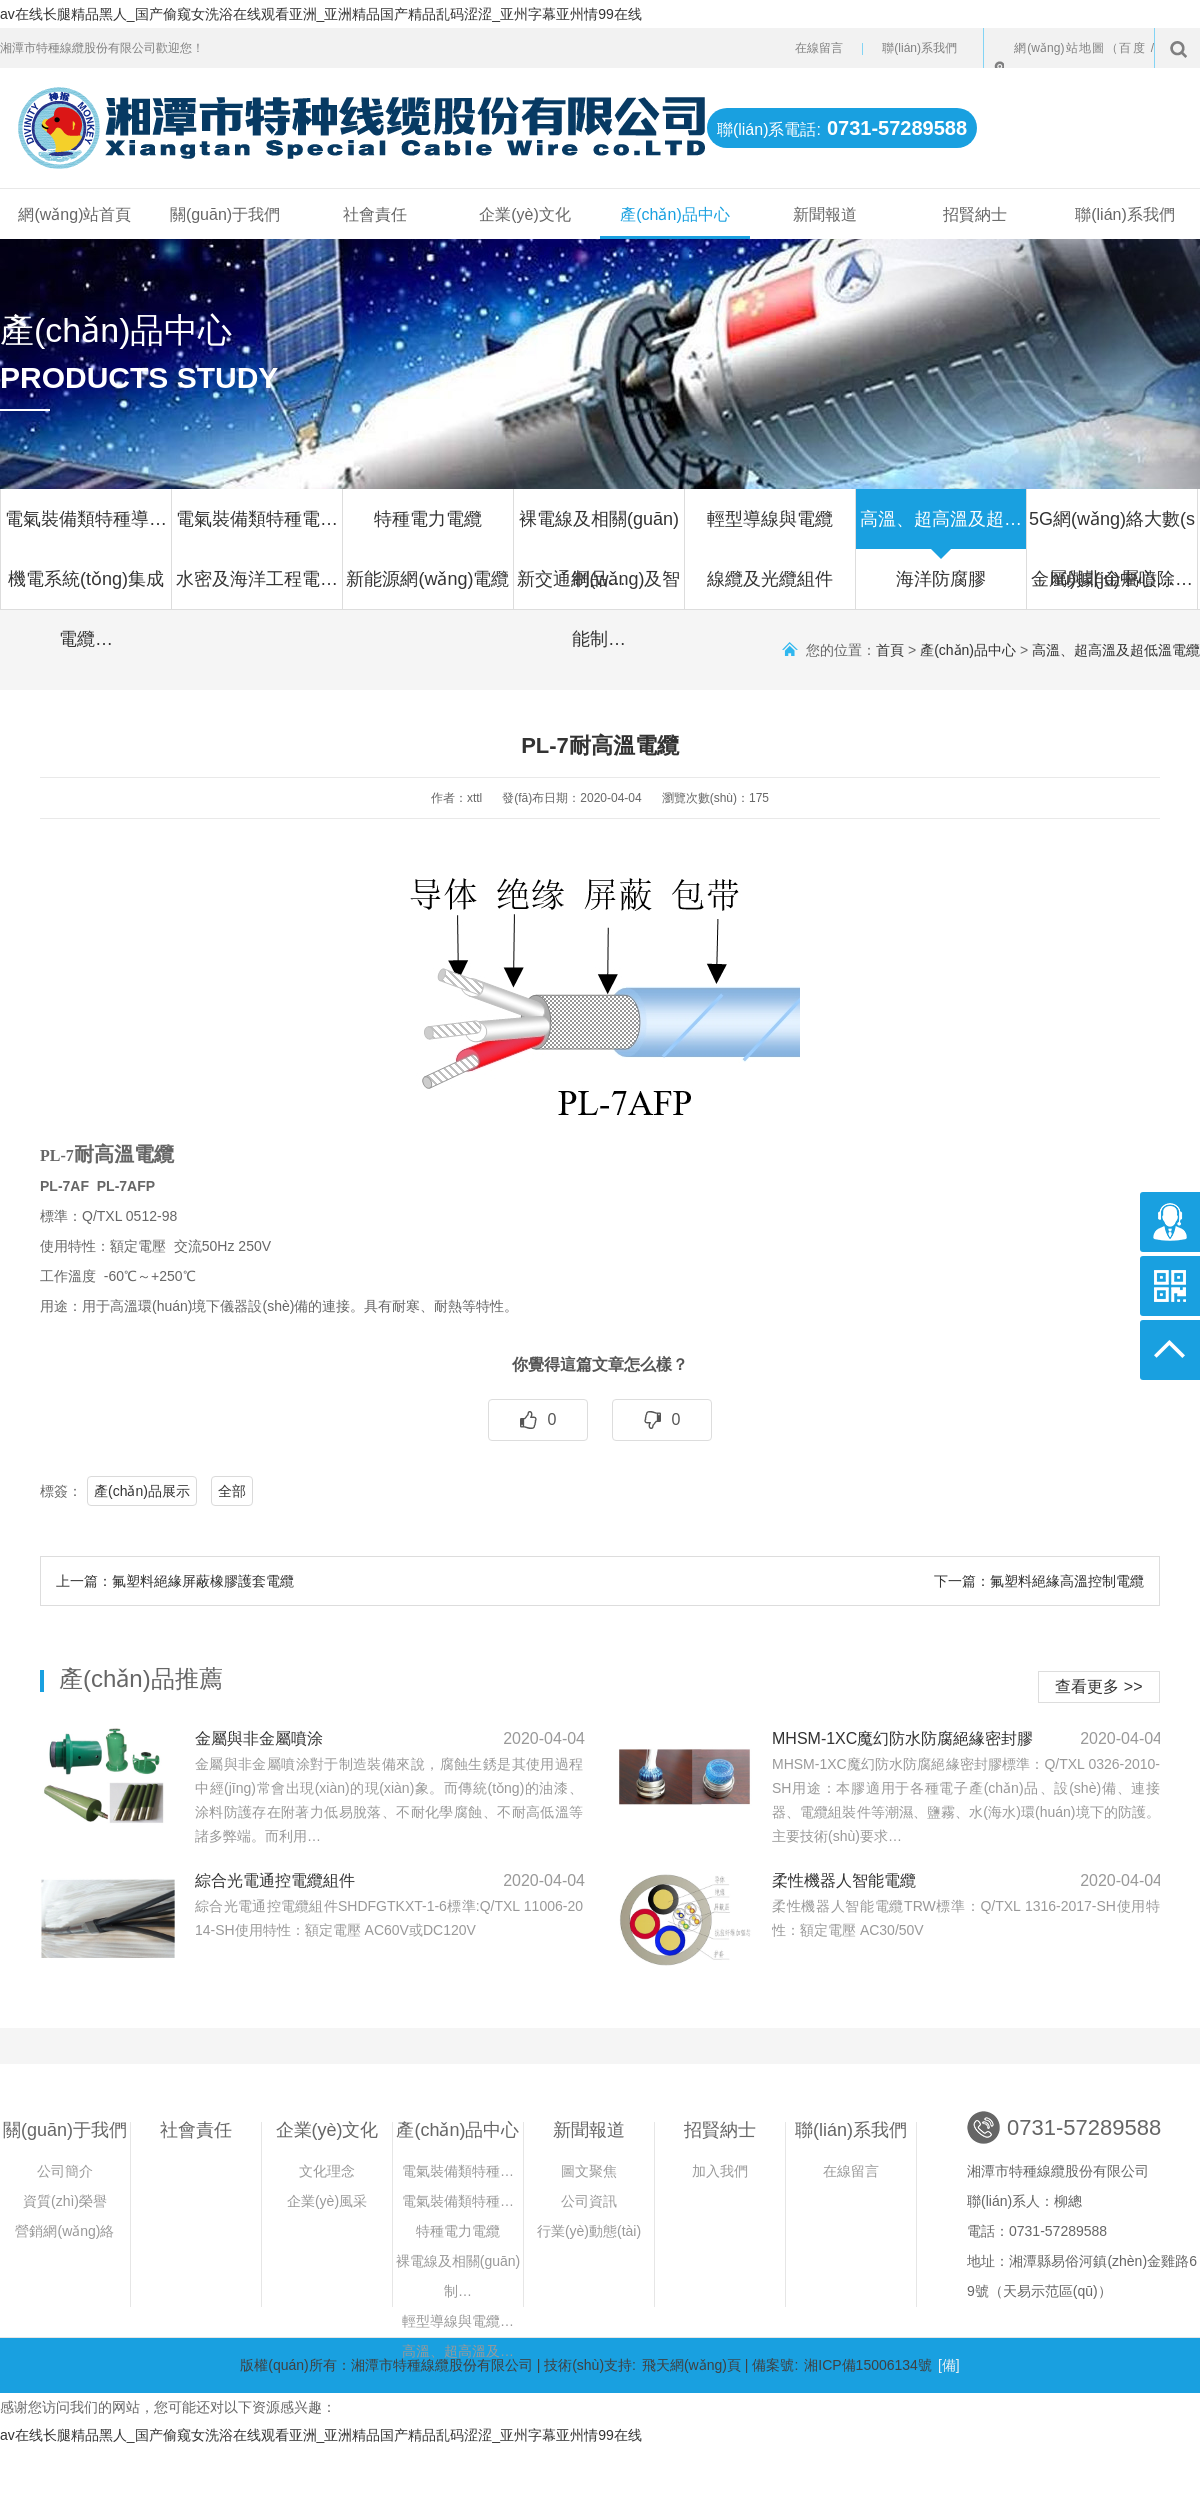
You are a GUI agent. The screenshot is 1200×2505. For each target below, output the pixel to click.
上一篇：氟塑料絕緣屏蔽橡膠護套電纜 (175, 1581)
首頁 (890, 650)
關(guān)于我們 (225, 214)
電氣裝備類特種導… (86, 529)
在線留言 (819, 48)
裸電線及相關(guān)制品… (599, 529)
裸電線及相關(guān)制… (458, 2276)
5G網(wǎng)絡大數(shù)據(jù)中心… (1112, 529)
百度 (1132, 48)
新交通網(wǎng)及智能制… (598, 589)
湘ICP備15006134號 (868, 2365)
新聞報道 (825, 214)
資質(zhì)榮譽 (65, 2201)
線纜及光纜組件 (770, 589)
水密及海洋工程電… (257, 589)
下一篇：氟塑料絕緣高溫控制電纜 (1039, 1581)
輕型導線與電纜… (458, 2321)
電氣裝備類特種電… (257, 529)
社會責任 (375, 214)
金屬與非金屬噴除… (1112, 589)
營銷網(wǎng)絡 (64, 2231)
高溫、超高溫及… (458, 2351)
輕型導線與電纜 (770, 529)
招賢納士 (975, 214)
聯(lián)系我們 (919, 48)
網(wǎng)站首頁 (74, 214)
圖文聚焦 (589, 2171)
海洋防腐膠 (941, 589)
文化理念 (327, 2171)
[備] (949, 2365)
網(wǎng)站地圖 (1060, 48)
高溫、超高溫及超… (941, 529)
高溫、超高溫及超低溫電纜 (1116, 650)
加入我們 (720, 2171)
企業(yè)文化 (525, 214)
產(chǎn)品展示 (142, 1491)
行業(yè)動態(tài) (589, 2231)
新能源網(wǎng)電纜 (427, 589)
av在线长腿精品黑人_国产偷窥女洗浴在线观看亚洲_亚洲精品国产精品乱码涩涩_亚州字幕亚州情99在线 (321, 14)
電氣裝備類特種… (458, 2171)
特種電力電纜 (428, 529)
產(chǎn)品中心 (674, 214)
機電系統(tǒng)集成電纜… (86, 589)
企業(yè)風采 (327, 2201)
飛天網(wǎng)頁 (691, 2365)
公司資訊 (589, 2201)
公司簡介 (65, 2171)
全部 (232, 1491)
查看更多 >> (1098, 1686)
